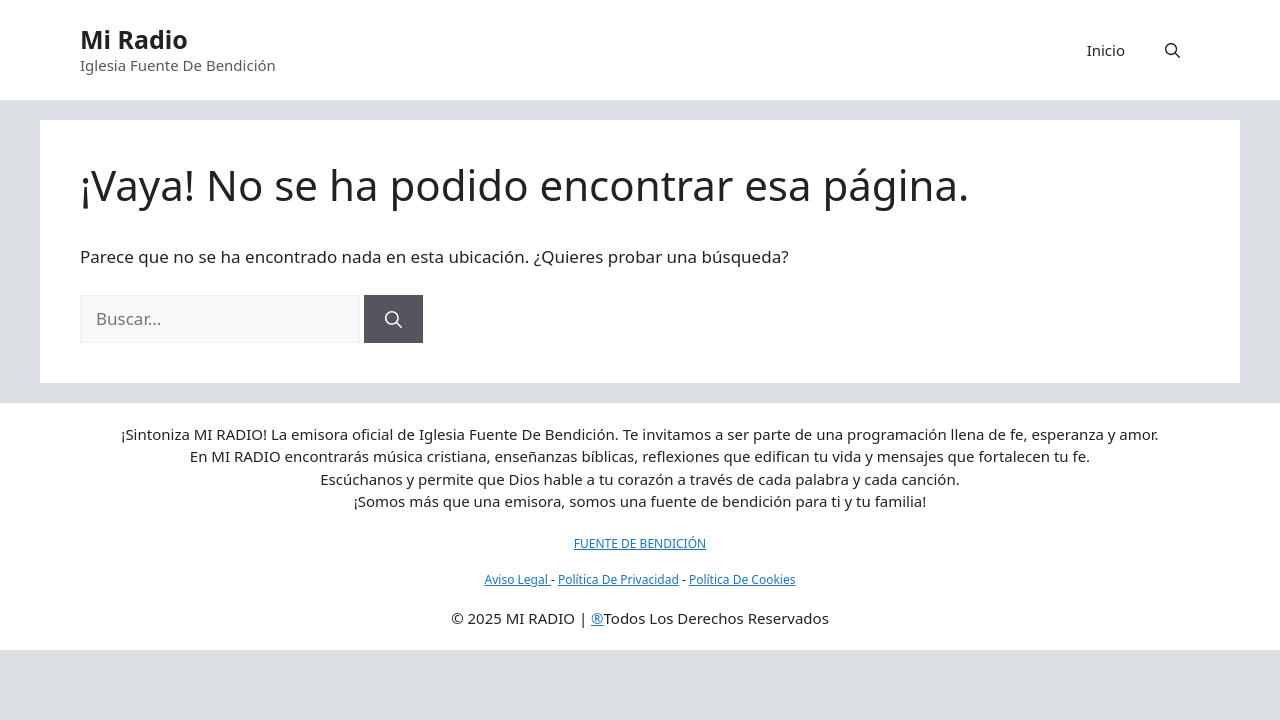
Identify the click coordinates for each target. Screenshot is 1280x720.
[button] (1172, 50)
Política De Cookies (742, 579)
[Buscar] (393, 319)
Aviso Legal (518, 579)
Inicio (1106, 50)
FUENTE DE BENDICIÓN (640, 543)
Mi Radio (134, 39)
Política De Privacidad (618, 579)
